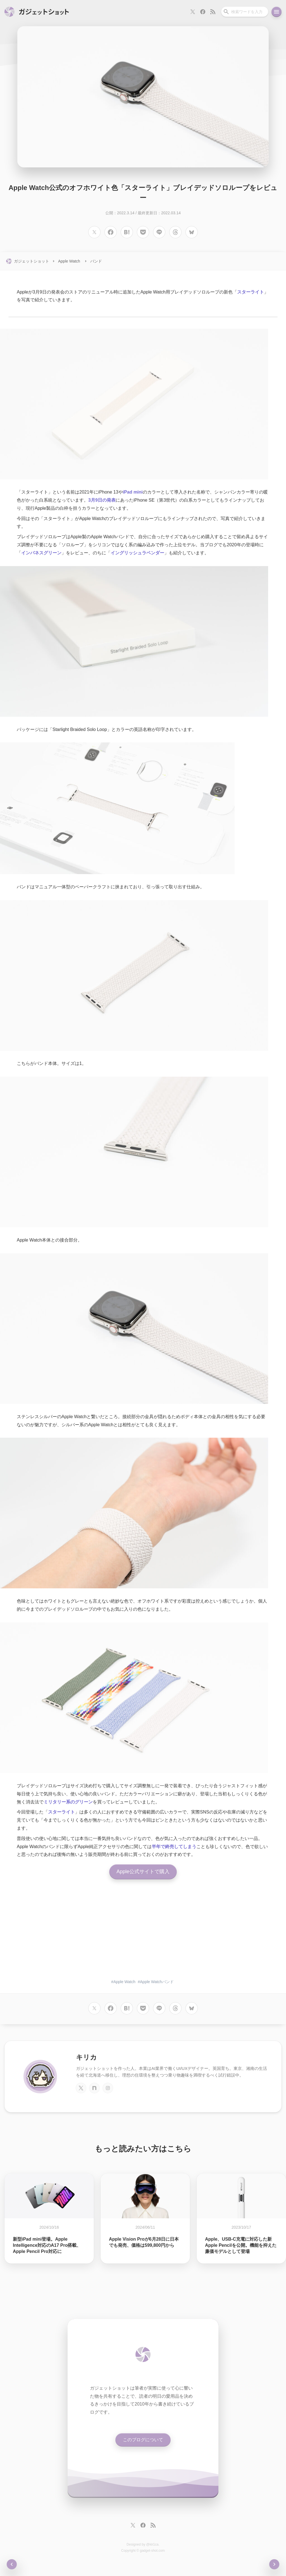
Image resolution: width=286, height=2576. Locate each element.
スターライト (250, 291)
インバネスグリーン (41, 552)
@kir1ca (152, 2544)
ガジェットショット (31, 261)
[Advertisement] (143, 1931)
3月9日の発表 (102, 500)
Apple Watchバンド (157, 1981)
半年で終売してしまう (174, 1846)
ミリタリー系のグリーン (68, 1801)
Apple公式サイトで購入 (143, 1871)
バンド (96, 261)
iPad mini (133, 492)
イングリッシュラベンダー (137, 552)
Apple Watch (69, 261)
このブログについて (143, 2439)
